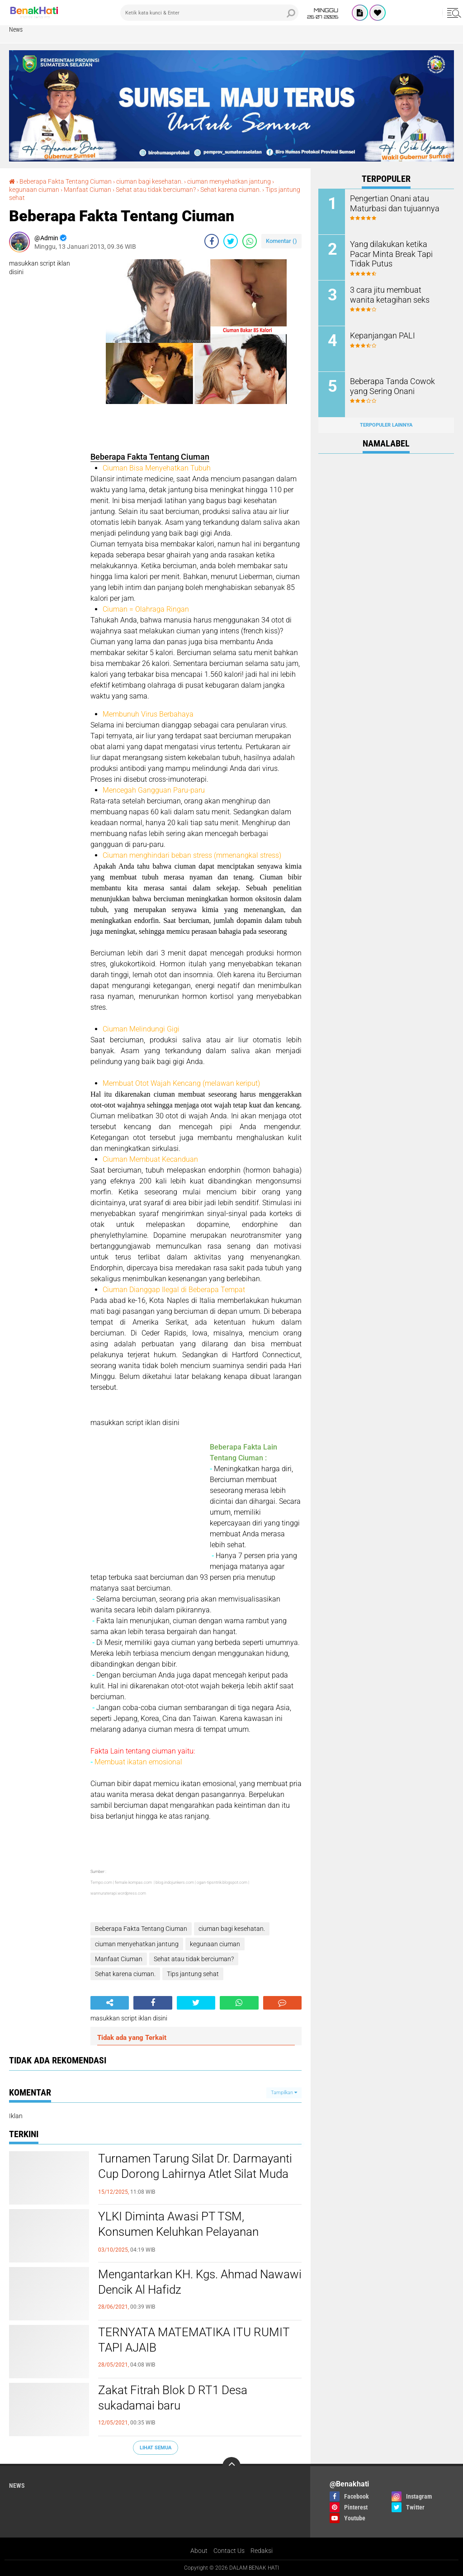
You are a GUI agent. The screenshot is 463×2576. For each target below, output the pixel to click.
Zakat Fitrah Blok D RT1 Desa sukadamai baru (172, 2397)
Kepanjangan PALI (379, 335)
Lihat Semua (155, 2448)
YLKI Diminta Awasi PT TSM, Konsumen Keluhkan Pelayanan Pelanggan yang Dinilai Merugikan (184, 2232)
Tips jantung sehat (193, 1973)
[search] (209, 13)
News (16, 29)
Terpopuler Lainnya (386, 425)
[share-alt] (109, 2003)
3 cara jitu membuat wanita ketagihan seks (394, 294)
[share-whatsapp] (249, 241)
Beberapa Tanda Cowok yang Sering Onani (397, 385)
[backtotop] (231, 2466)
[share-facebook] (211, 241)
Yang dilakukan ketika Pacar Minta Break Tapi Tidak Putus (397, 248)
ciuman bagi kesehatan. (149, 181)
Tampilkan (284, 2093)
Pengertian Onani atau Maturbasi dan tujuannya (390, 203)
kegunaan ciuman (34, 189)
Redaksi (261, 2550)
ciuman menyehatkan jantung (229, 181)
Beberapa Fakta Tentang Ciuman (65, 181)
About (199, 2550)
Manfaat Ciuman (87, 189)
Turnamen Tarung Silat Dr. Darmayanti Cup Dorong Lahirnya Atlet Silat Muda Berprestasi (195, 2174)
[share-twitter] (230, 241)
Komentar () (281, 241)
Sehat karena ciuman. (230, 189)
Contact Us (229, 2550)
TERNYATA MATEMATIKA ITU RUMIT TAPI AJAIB (193, 2339)
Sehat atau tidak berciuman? (156, 189)
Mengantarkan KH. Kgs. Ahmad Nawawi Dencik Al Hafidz (200, 2281)
